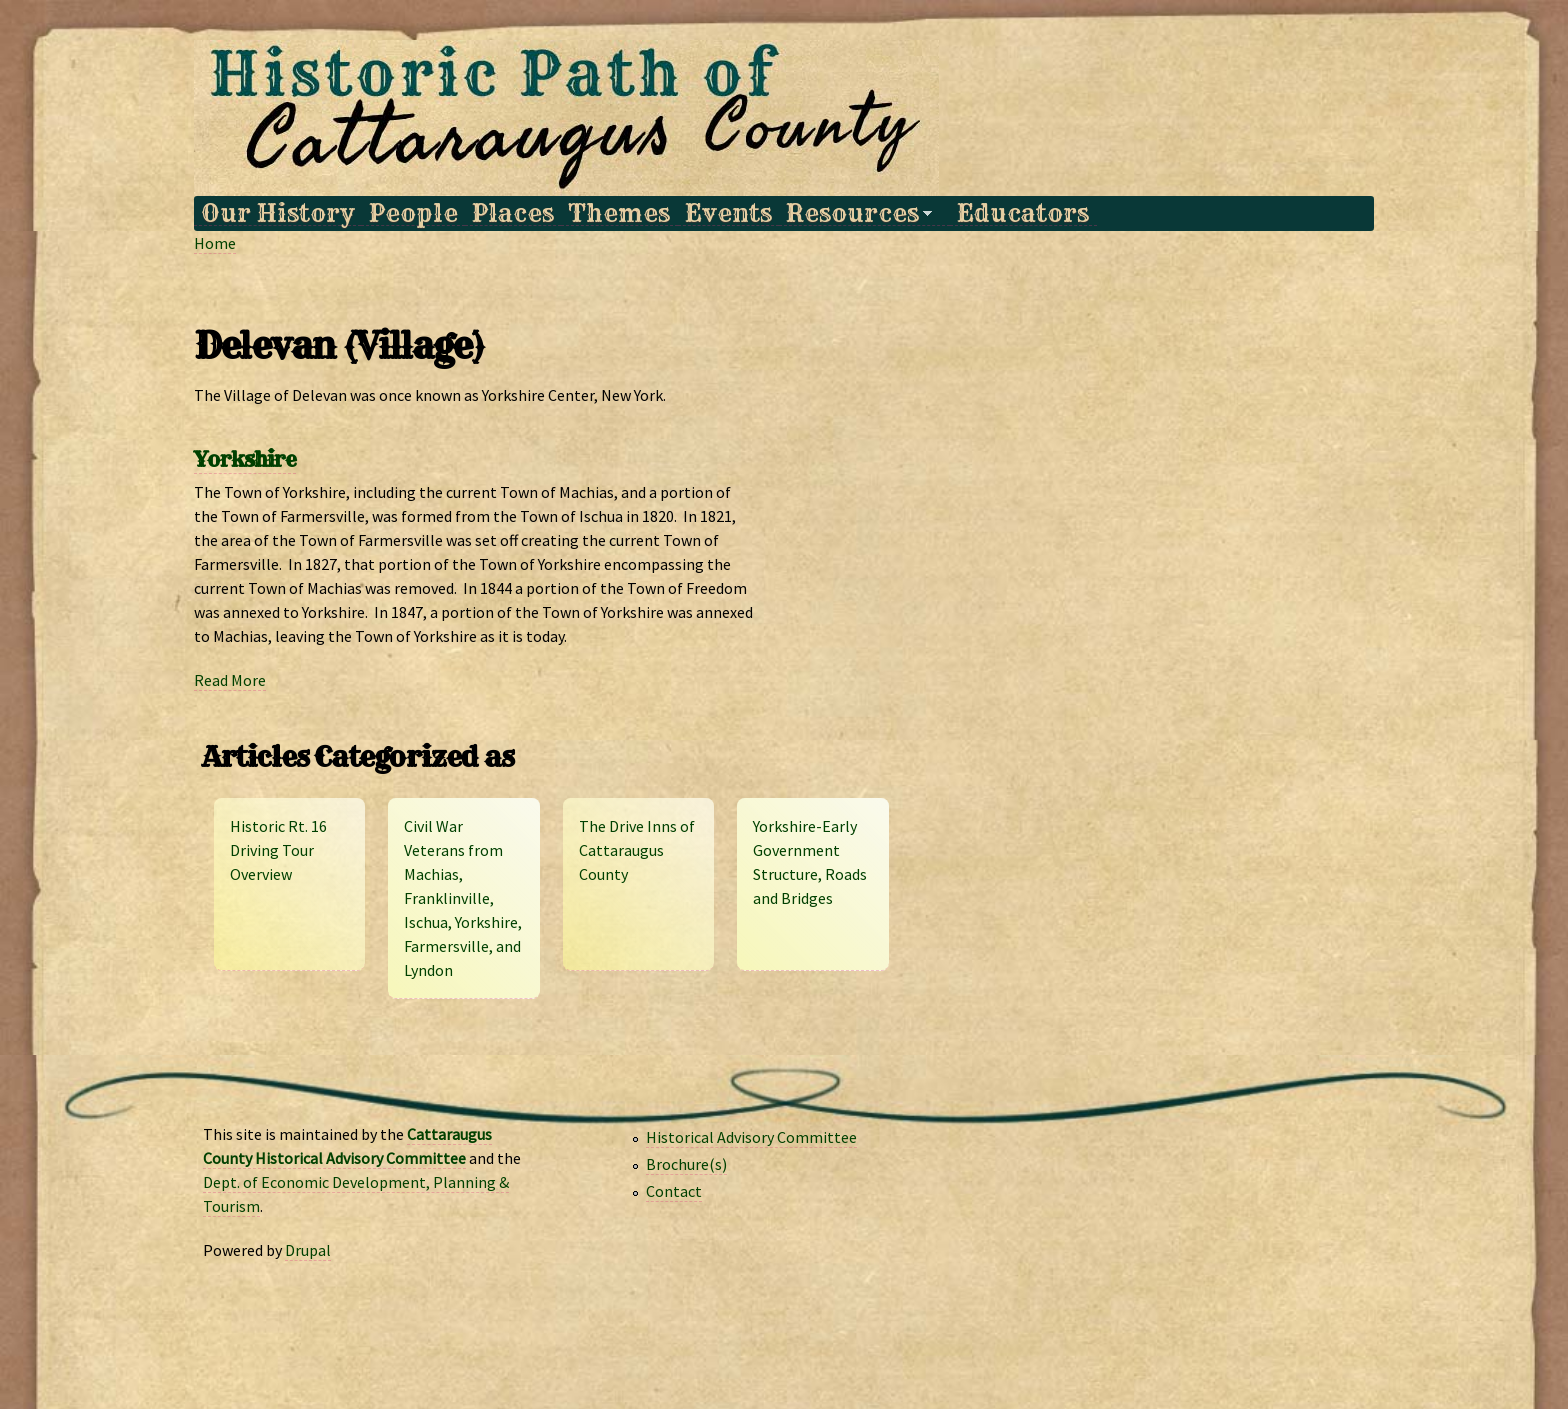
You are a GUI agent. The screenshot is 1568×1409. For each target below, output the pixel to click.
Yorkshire (245, 459)
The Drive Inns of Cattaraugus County (637, 850)
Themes (619, 213)
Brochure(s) (686, 1164)
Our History (277, 213)
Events (728, 213)
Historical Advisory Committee (751, 1137)
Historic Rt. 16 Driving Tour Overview (278, 850)
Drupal (308, 1250)
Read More (230, 680)
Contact (674, 1191)
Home (215, 243)
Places (513, 213)
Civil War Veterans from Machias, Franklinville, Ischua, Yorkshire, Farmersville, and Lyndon (463, 898)
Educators (1023, 213)
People (413, 213)
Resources (855, 213)
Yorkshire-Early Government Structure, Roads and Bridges (810, 862)
